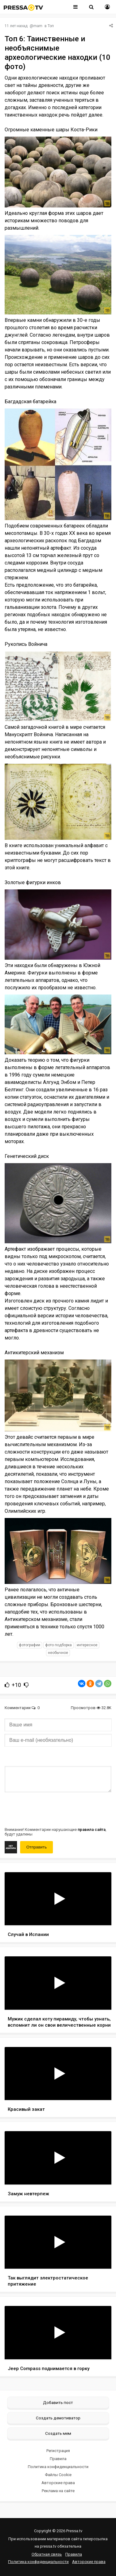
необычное (58, 1653)
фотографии (29, 1645)
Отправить (36, 1847)
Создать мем (58, 2433)
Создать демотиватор (58, 2417)
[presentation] (52, 1809)
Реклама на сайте (58, 2490)
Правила (58, 2458)
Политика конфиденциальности (58, 2466)
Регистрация (58, 2450)
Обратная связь (47, 2554)
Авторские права (58, 2482)
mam (37, 26)
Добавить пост (58, 2402)
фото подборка (58, 1645)
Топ (51, 26)
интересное (87, 1645)
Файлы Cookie (58, 2474)
